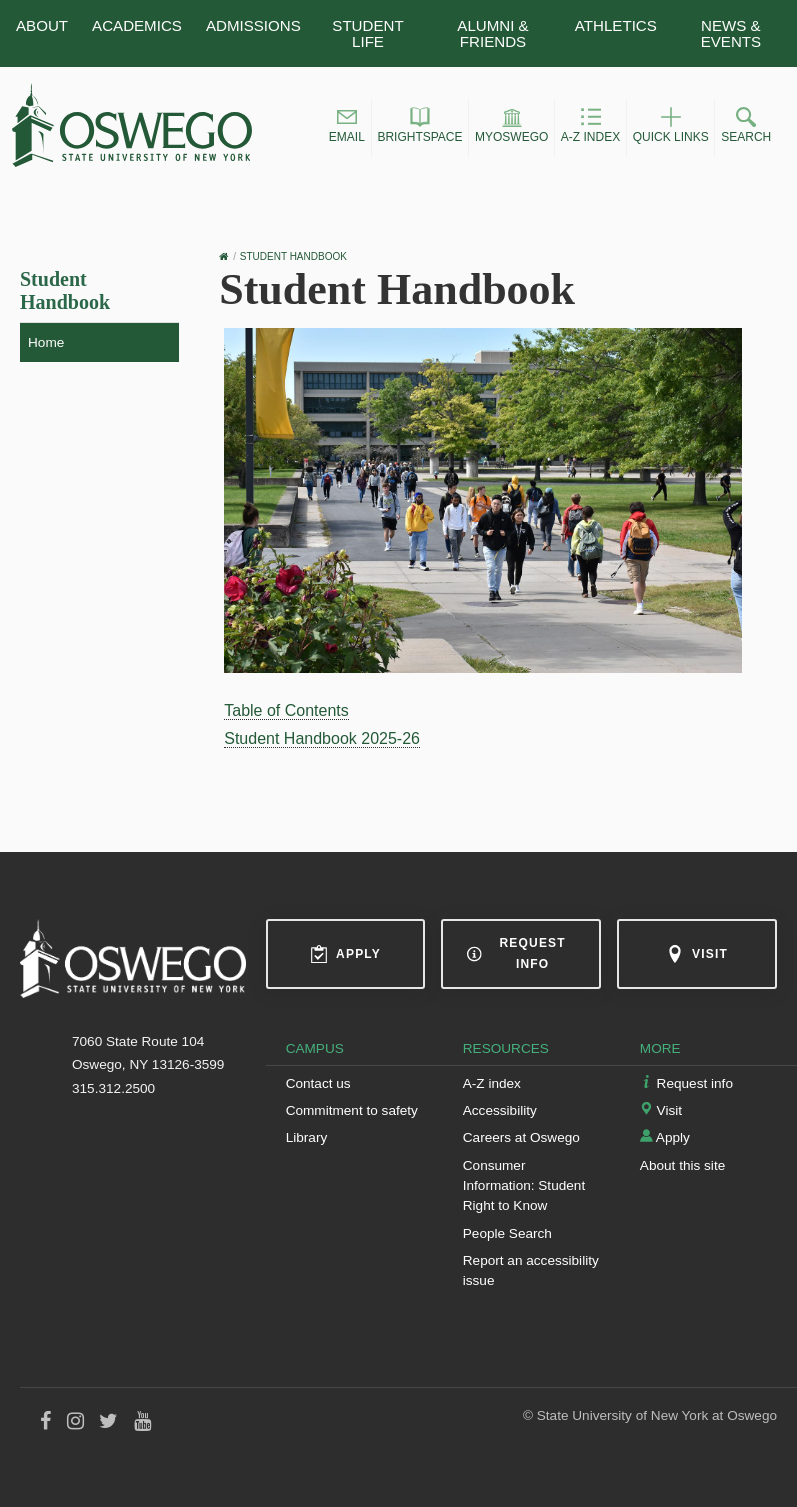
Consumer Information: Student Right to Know (524, 1186)
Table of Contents (286, 710)
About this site (682, 1165)
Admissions (253, 25)
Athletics (616, 25)
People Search (507, 1233)
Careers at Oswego (521, 1137)
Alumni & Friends (492, 33)
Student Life (367, 33)
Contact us (318, 1083)
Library (307, 1137)
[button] (347, 128)
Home (46, 342)
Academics (137, 25)
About (42, 25)
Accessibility (500, 1110)
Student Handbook (65, 290)
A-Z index (492, 1083)
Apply (345, 954)
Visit (697, 954)
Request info (516, 953)
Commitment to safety (352, 1110)
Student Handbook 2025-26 (322, 738)
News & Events (731, 33)
